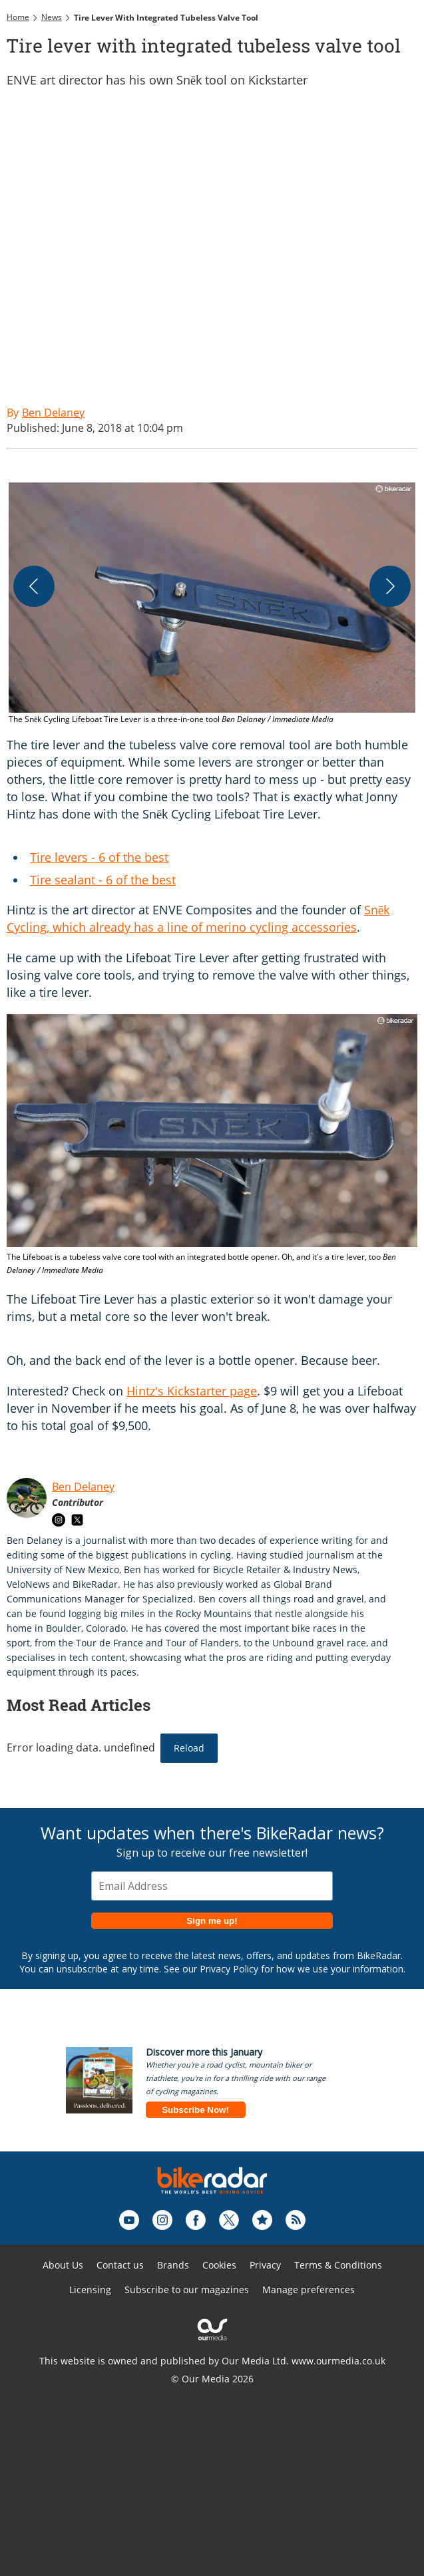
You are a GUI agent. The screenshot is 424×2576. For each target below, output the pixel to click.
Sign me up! (211, 1921)
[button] (212, 604)
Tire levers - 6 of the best (99, 857)
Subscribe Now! (195, 2110)
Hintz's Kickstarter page (191, 1391)
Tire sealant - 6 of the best (103, 880)
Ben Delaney (83, 1486)
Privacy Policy (229, 1968)
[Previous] (34, 586)
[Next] (390, 586)
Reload (189, 1748)
